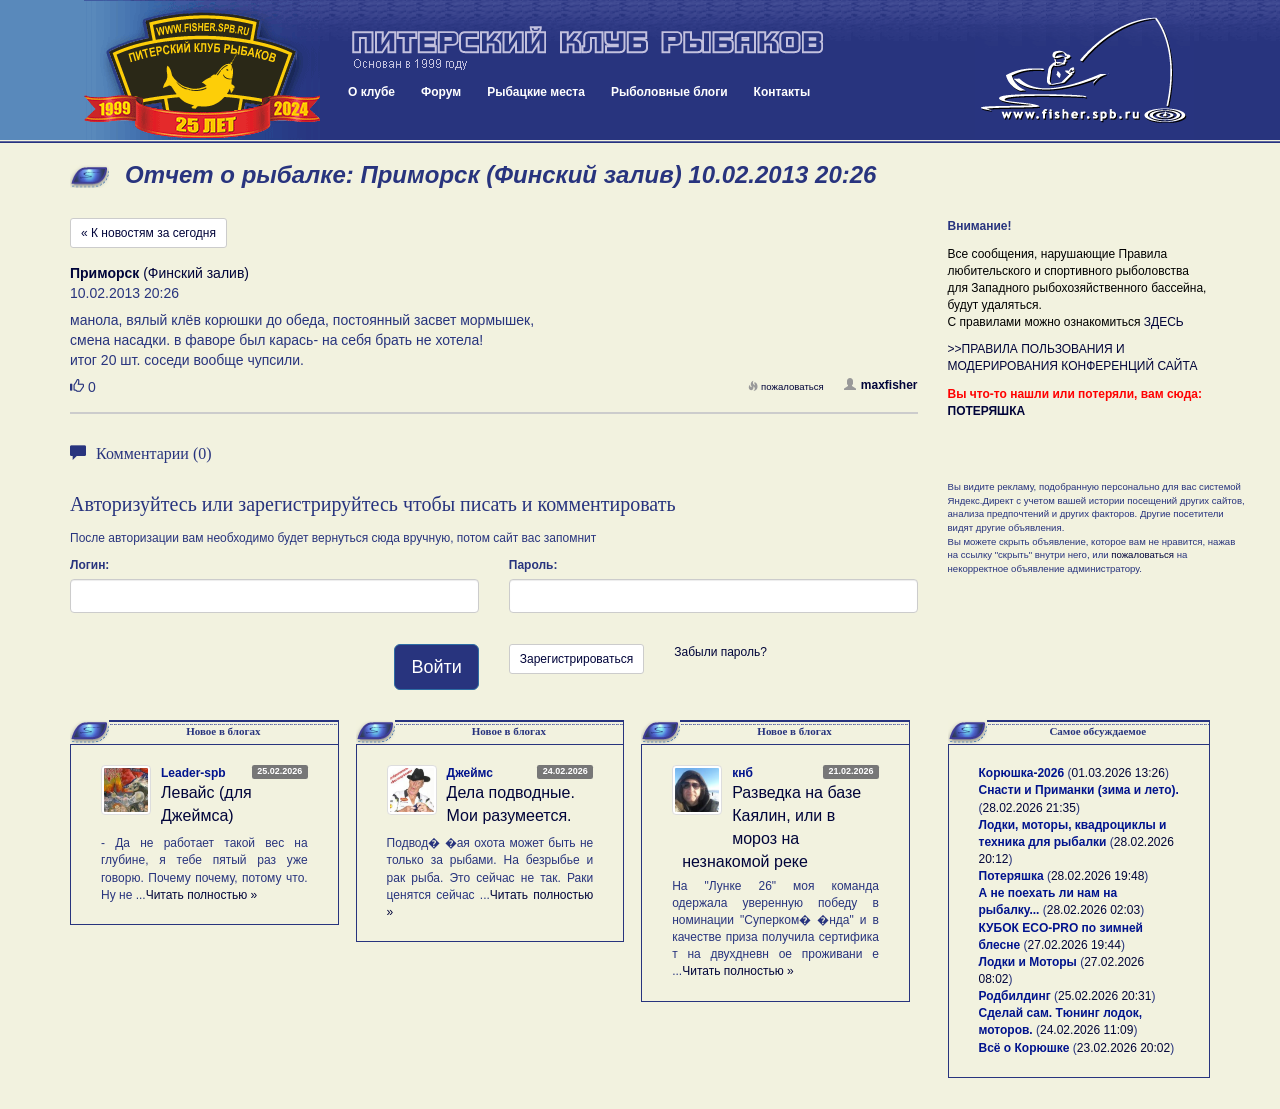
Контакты (782, 92)
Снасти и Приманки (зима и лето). (1079, 790)
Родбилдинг (1015, 996)
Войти (436, 667)
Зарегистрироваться (576, 659)
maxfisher (881, 385)
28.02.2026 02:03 (1093, 910)
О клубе (371, 92)
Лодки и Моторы (1028, 962)
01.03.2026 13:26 (1117, 773)
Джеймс (470, 773)
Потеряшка (1011, 876)
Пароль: (533, 565)
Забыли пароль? (720, 652)
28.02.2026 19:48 (1097, 876)
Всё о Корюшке (1024, 1048)
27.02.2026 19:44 (1074, 945)
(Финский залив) (159, 273)
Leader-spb (193, 773)
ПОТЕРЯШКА (987, 411)
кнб (742, 773)
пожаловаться (786, 386)
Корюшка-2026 (1022, 773)
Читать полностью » (202, 895)
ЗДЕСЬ (1164, 322)
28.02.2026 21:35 (1029, 808)
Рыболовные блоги (669, 92)
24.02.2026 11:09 (1086, 1030)
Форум (441, 92)
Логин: (89, 565)
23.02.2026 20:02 (1123, 1048)
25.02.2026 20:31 (1104, 996)
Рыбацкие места (536, 92)
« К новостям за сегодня (148, 233)
